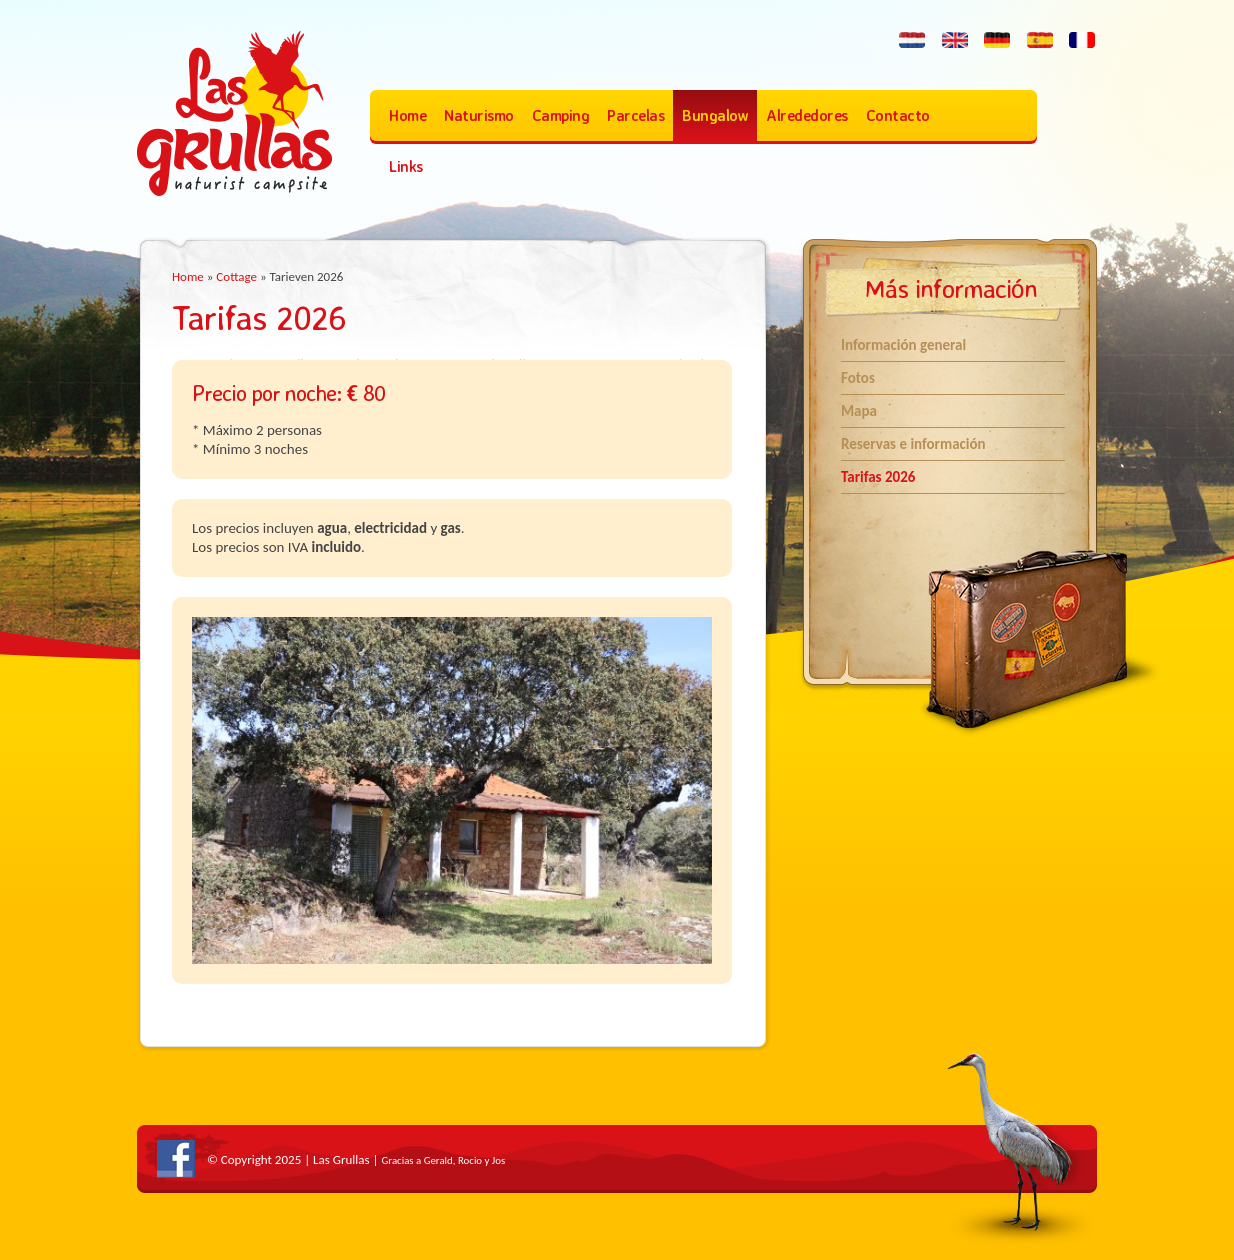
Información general (903, 345)
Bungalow (715, 115)
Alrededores (807, 115)
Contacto (898, 115)
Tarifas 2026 (878, 477)
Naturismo (479, 115)
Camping (561, 115)
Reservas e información (913, 444)
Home (407, 115)
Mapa (859, 411)
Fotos (858, 378)
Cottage (236, 276)
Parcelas (635, 115)
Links (406, 166)
